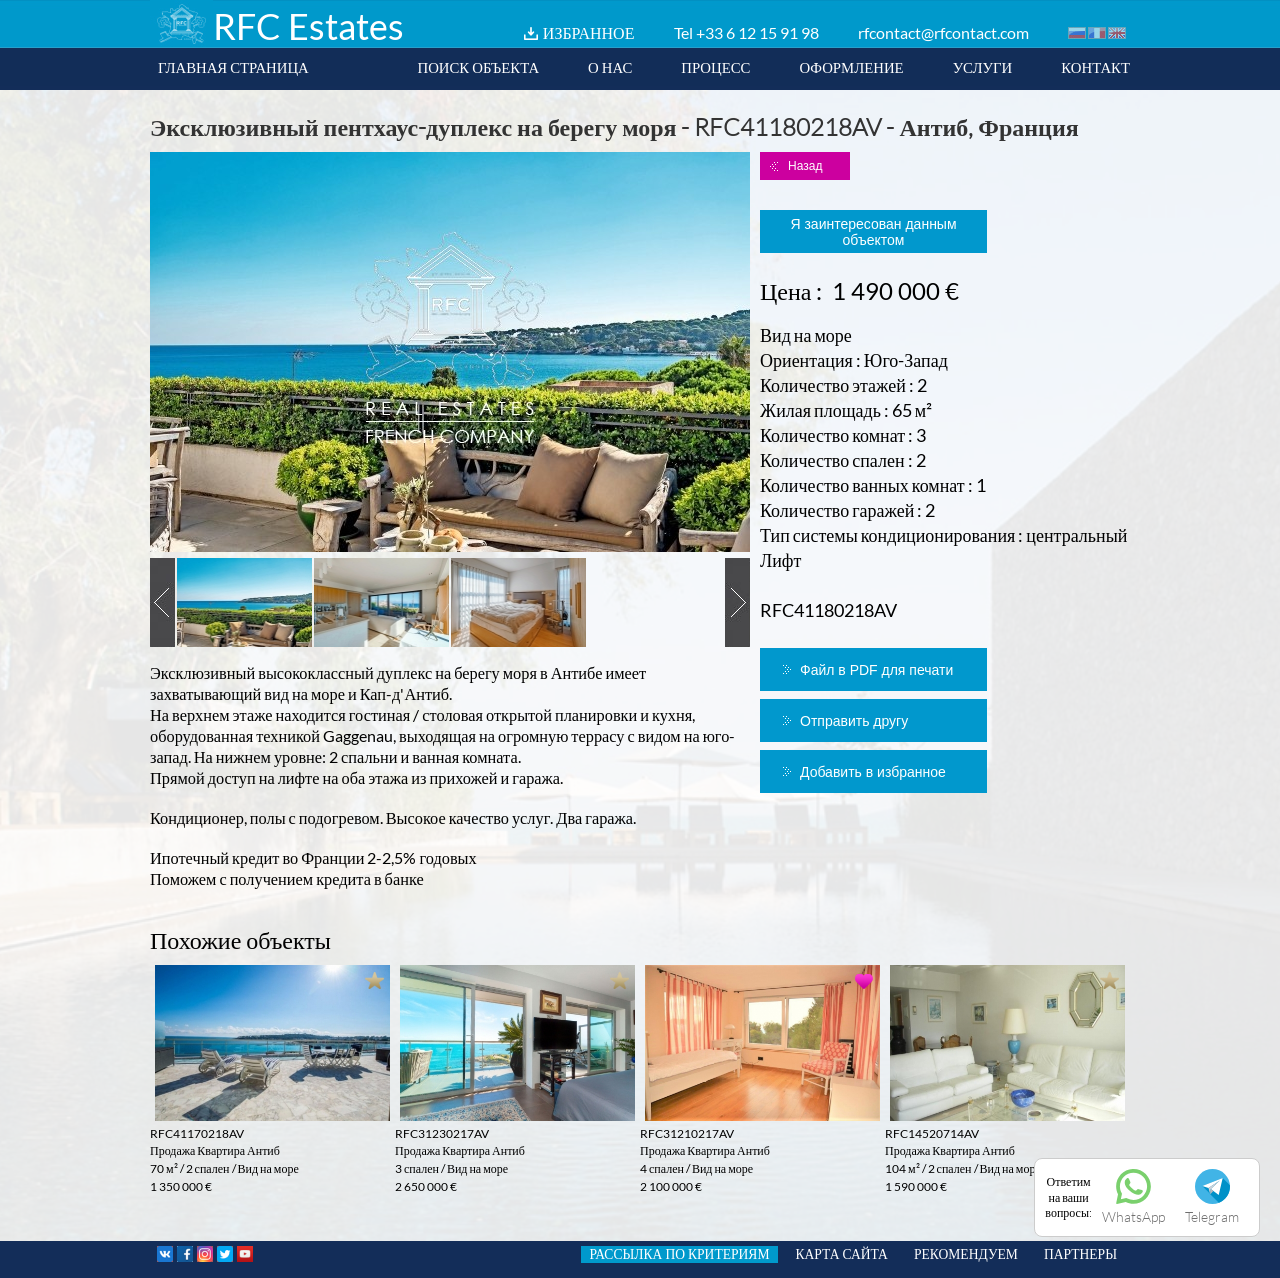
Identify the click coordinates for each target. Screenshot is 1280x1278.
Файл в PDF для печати (876, 670)
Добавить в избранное (873, 772)
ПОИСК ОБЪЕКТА (478, 67)
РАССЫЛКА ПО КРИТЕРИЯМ (679, 1254)
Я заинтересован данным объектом (873, 232)
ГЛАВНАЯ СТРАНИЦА (233, 67)
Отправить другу (854, 721)
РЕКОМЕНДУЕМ (966, 1254)
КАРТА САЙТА (842, 1254)
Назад (805, 166)
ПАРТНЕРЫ (1080, 1254)
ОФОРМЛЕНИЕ (851, 67)
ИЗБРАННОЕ (589, 32)
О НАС (610, 67)
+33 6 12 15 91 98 (757, 32)
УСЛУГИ (983, 67)
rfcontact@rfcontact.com (943, 32)
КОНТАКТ (1095, 67)
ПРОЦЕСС (715, 67)
